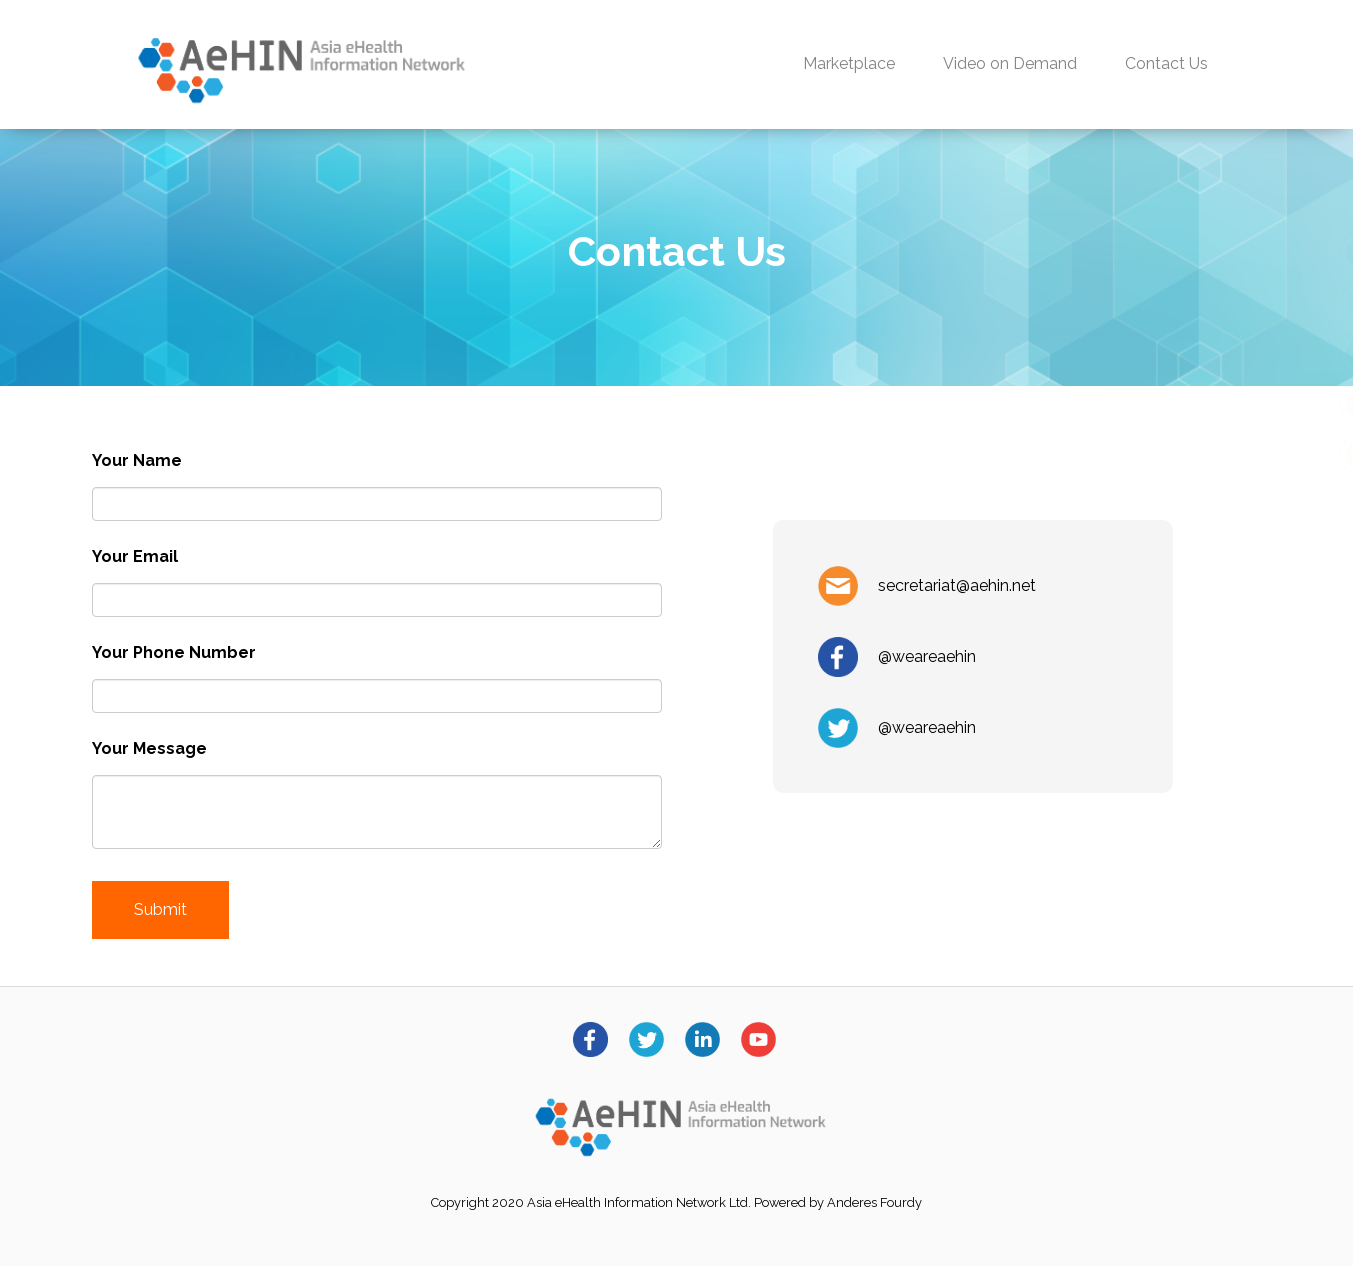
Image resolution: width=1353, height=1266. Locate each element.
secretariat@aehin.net (957, 585)
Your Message (149, 748)
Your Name (137, 460)
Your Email (135, 556)
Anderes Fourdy (874, 1202)
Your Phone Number (174, 652)
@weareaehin (927, 656)
